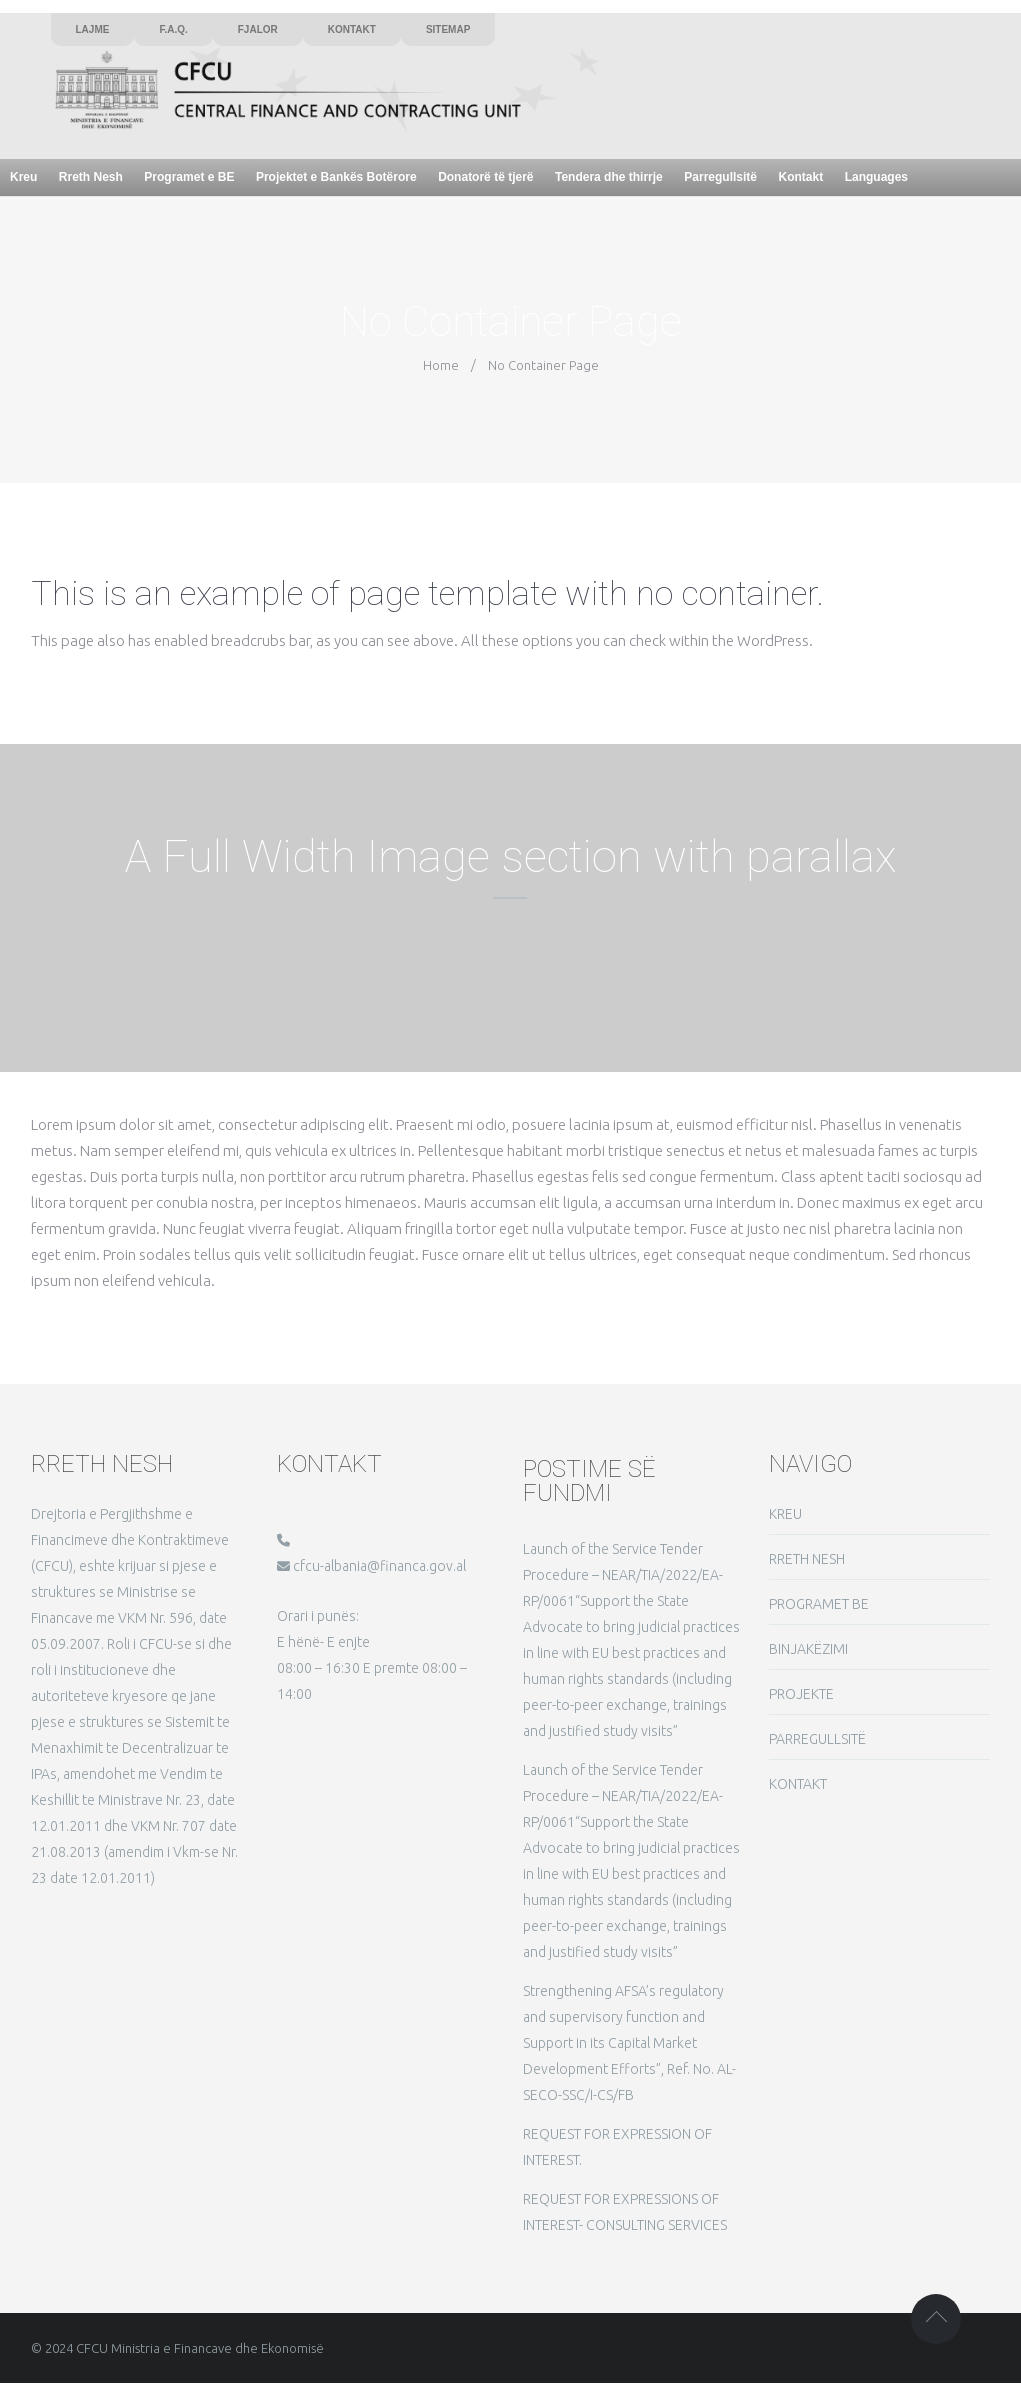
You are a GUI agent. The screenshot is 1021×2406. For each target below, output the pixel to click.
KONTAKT (798, 1784)
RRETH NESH (807, 1559)
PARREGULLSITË (817, 1739)
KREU (785, 1514)
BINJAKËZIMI (808, 1649)
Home (441, 365)
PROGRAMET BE (819, 1604)
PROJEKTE (801, 1694)
